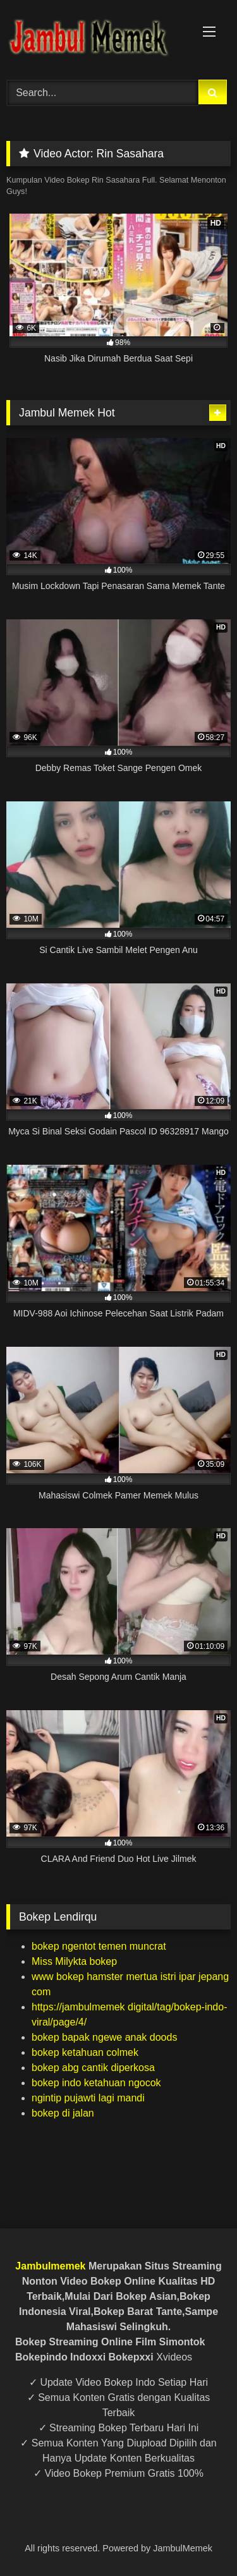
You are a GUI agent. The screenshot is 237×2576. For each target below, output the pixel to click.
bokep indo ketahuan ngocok (96, 2082)
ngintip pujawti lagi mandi (88, 2098)
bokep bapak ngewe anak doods (104, 2037)
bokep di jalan (63, 2113)
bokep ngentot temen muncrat (99, 1946)
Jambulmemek (50, 2266)
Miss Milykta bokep (74, 1961)
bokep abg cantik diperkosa (93, 2067)
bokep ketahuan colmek (85, 2052)
